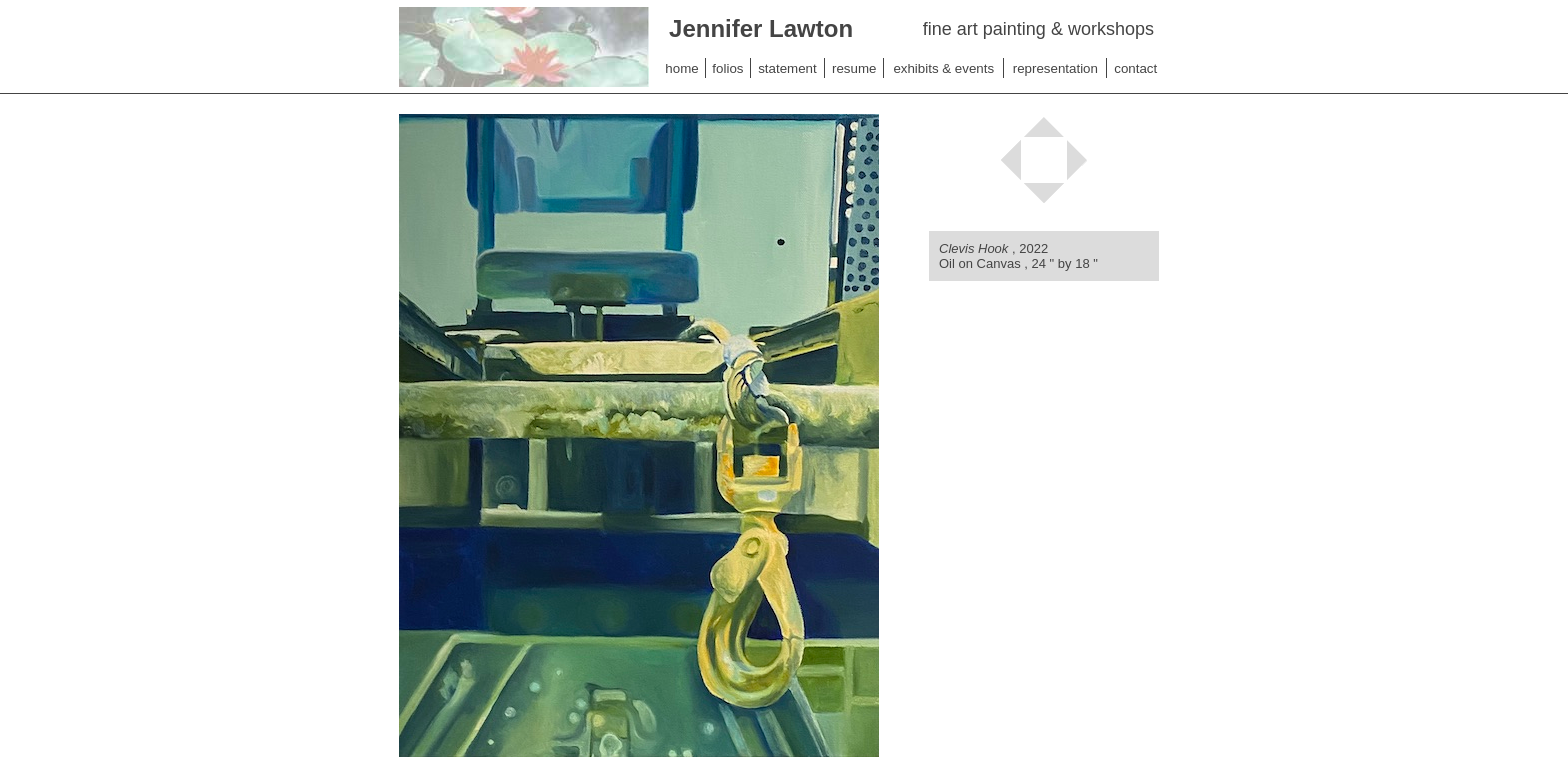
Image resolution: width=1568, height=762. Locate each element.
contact (1135, 68)
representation (1055, 68)
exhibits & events (943, 68)
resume (854, 68)
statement (787, 68)
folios (727, 68)
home (681, 68)
